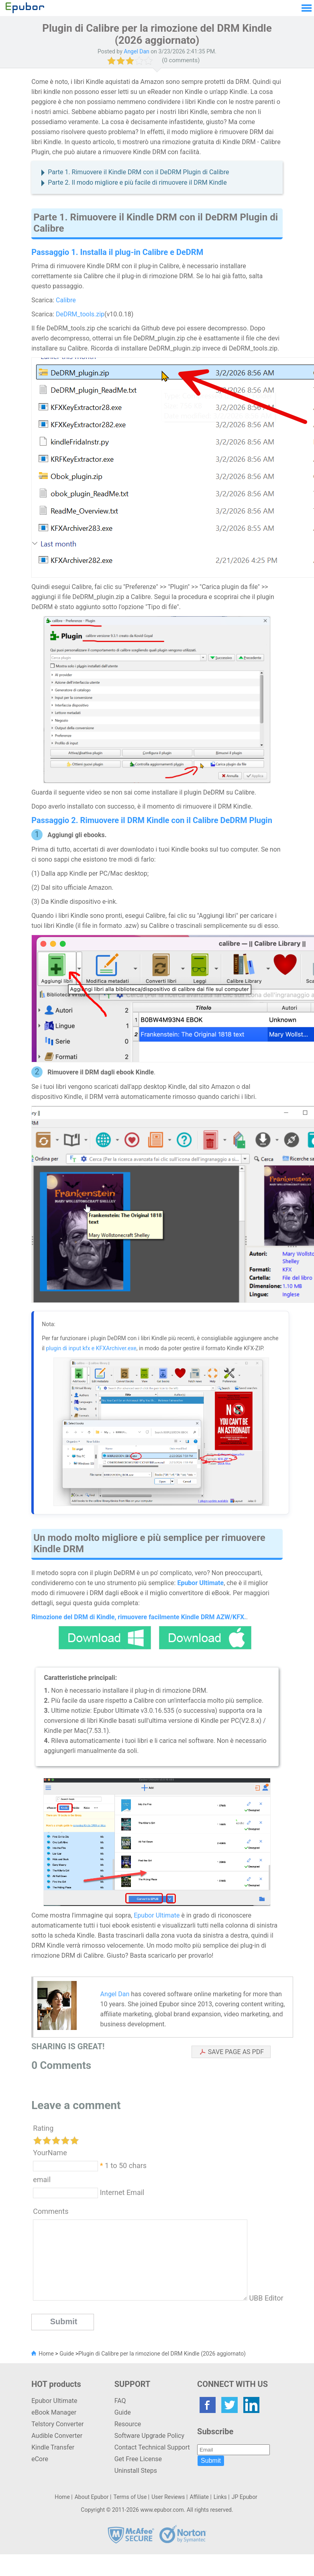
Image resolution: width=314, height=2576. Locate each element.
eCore (39, 2459)
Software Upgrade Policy (149, 2435)
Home (46, 2353)
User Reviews (168, 2497)
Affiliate (199, 2497)
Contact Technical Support (152, 2447)
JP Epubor (244, 2497)
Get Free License (138, 2459)
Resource (127, 2424)
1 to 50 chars (126, 2165)
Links (220, 2497)
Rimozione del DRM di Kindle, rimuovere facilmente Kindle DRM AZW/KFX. (138, 1617)
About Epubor (92, 2497)
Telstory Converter (57, 2424)
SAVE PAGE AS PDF (236, 2052)
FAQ (120, 2401)
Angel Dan (115, 1994)
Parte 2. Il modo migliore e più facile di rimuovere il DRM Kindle (137, 182)
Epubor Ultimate (156, 1915)
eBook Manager (53, 2412)
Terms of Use (130, 2497)
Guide (66, 2353)
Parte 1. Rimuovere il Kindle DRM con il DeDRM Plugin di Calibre (138, 172)
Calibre (66, 300)
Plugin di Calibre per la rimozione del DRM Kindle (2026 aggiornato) (162, 2353)
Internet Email (121, 2192)
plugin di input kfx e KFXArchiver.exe (91, 1348)
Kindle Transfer (52, 2447)
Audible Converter (56, 2435)
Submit (211, 2460)
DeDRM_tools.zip (80, 314)
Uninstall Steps (135, 2470)
